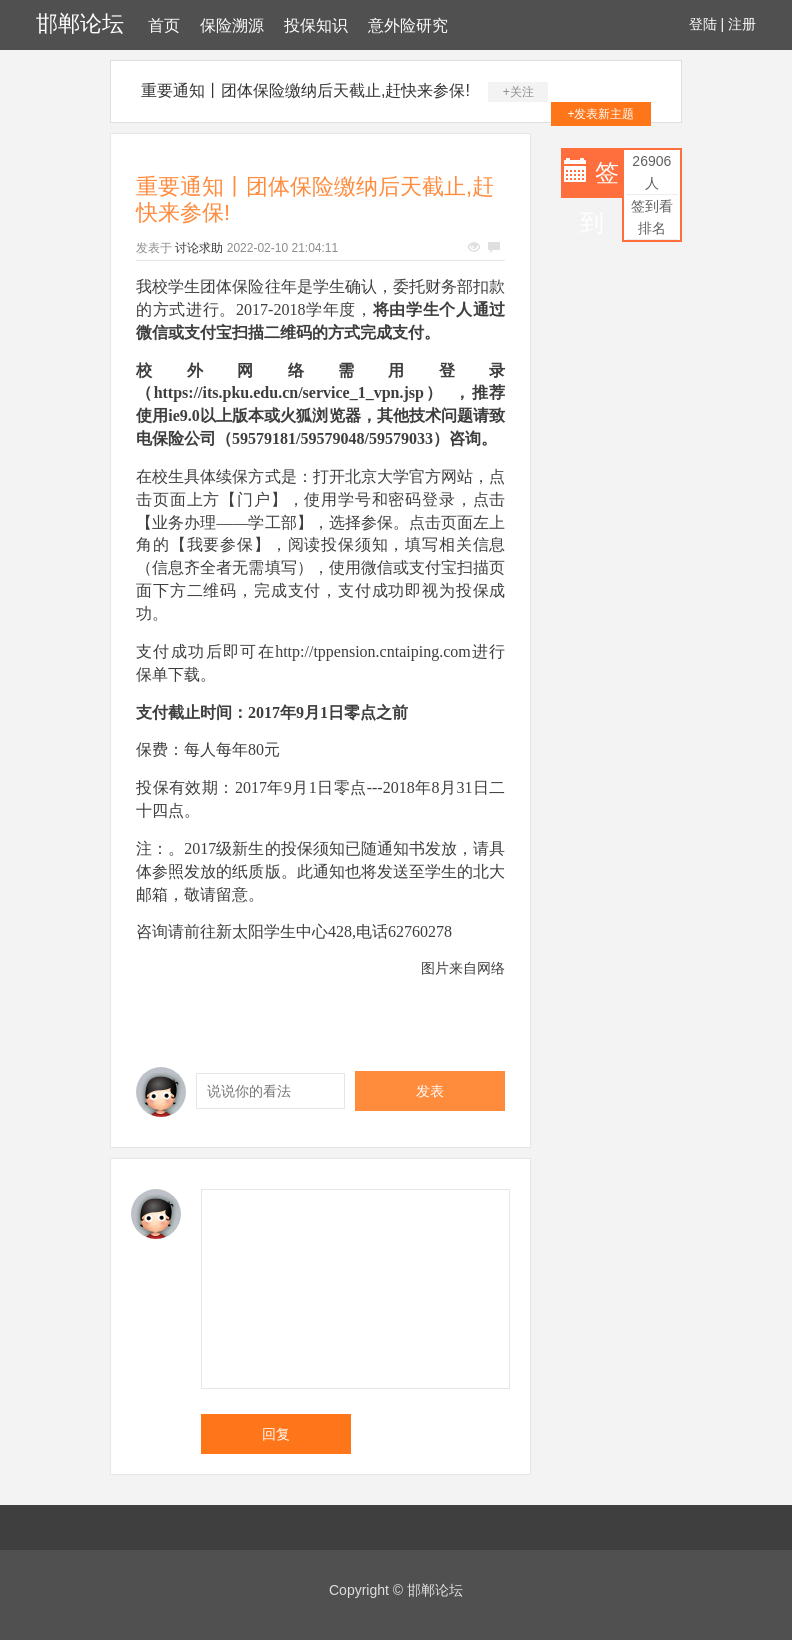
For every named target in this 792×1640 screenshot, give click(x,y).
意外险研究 (408, 25)
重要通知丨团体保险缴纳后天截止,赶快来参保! (305, 90)
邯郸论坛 (80, 23)
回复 (276, 1434)
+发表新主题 (600, 114)
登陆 (703, 24)
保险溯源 (232, 25)
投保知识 (316, 25)
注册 (742, 24)
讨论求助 (199, 248)
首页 (164, 25)
